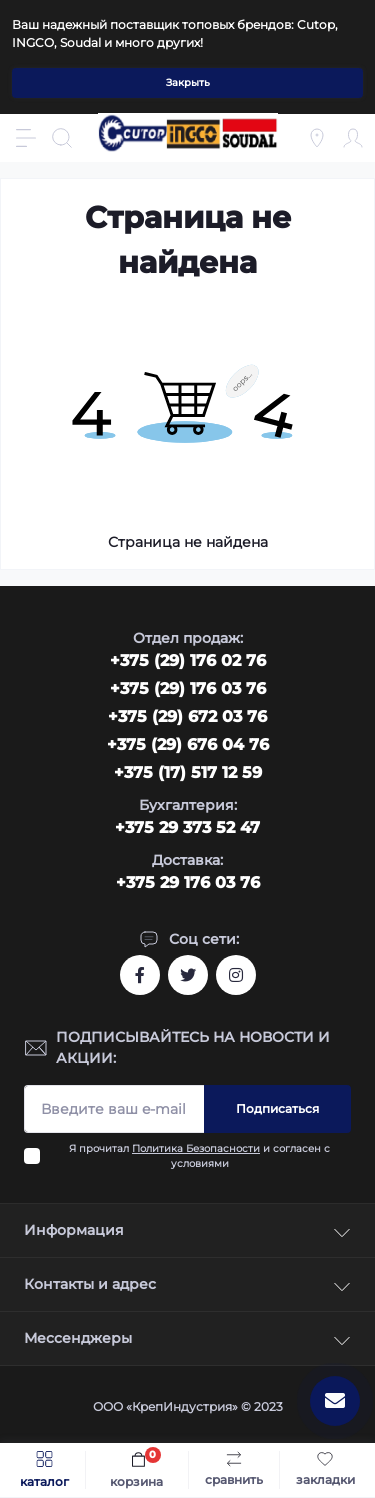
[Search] (62, 138)
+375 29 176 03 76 (188, 882)
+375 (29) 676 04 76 (188, 744)
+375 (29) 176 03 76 (188, 688)
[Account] (353, 138)
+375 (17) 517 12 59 (188, 772)
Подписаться (277, 1108)
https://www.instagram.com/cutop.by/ (236, 975)
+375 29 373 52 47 (187, 827)
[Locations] (317, 138)
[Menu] (26, 138)
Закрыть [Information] (188, 82)
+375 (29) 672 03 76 (187, 716)
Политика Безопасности (196, 1148)
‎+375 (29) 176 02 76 (188, 660)
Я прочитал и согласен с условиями (199, 1156)
